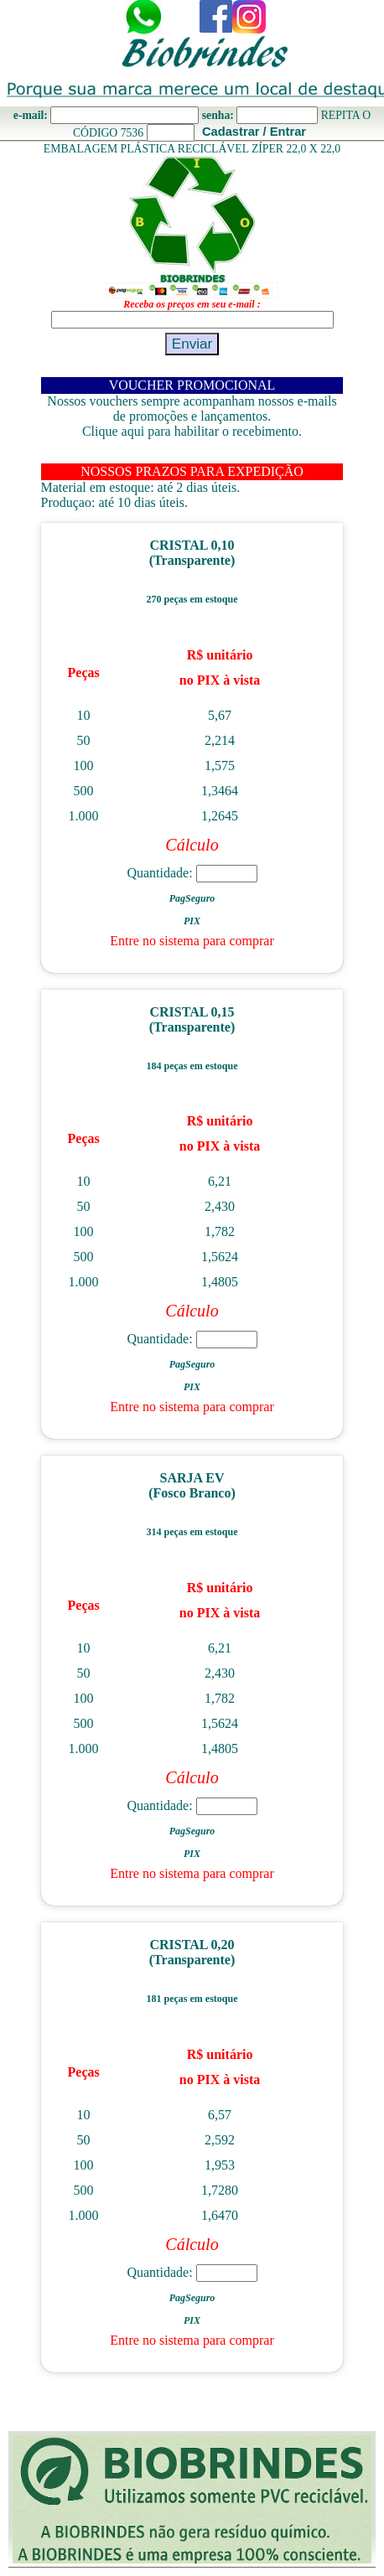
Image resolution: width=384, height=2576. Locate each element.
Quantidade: (192, 873)
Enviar (192, 343)
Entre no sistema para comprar (191, 941)
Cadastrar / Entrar (254, 131)
